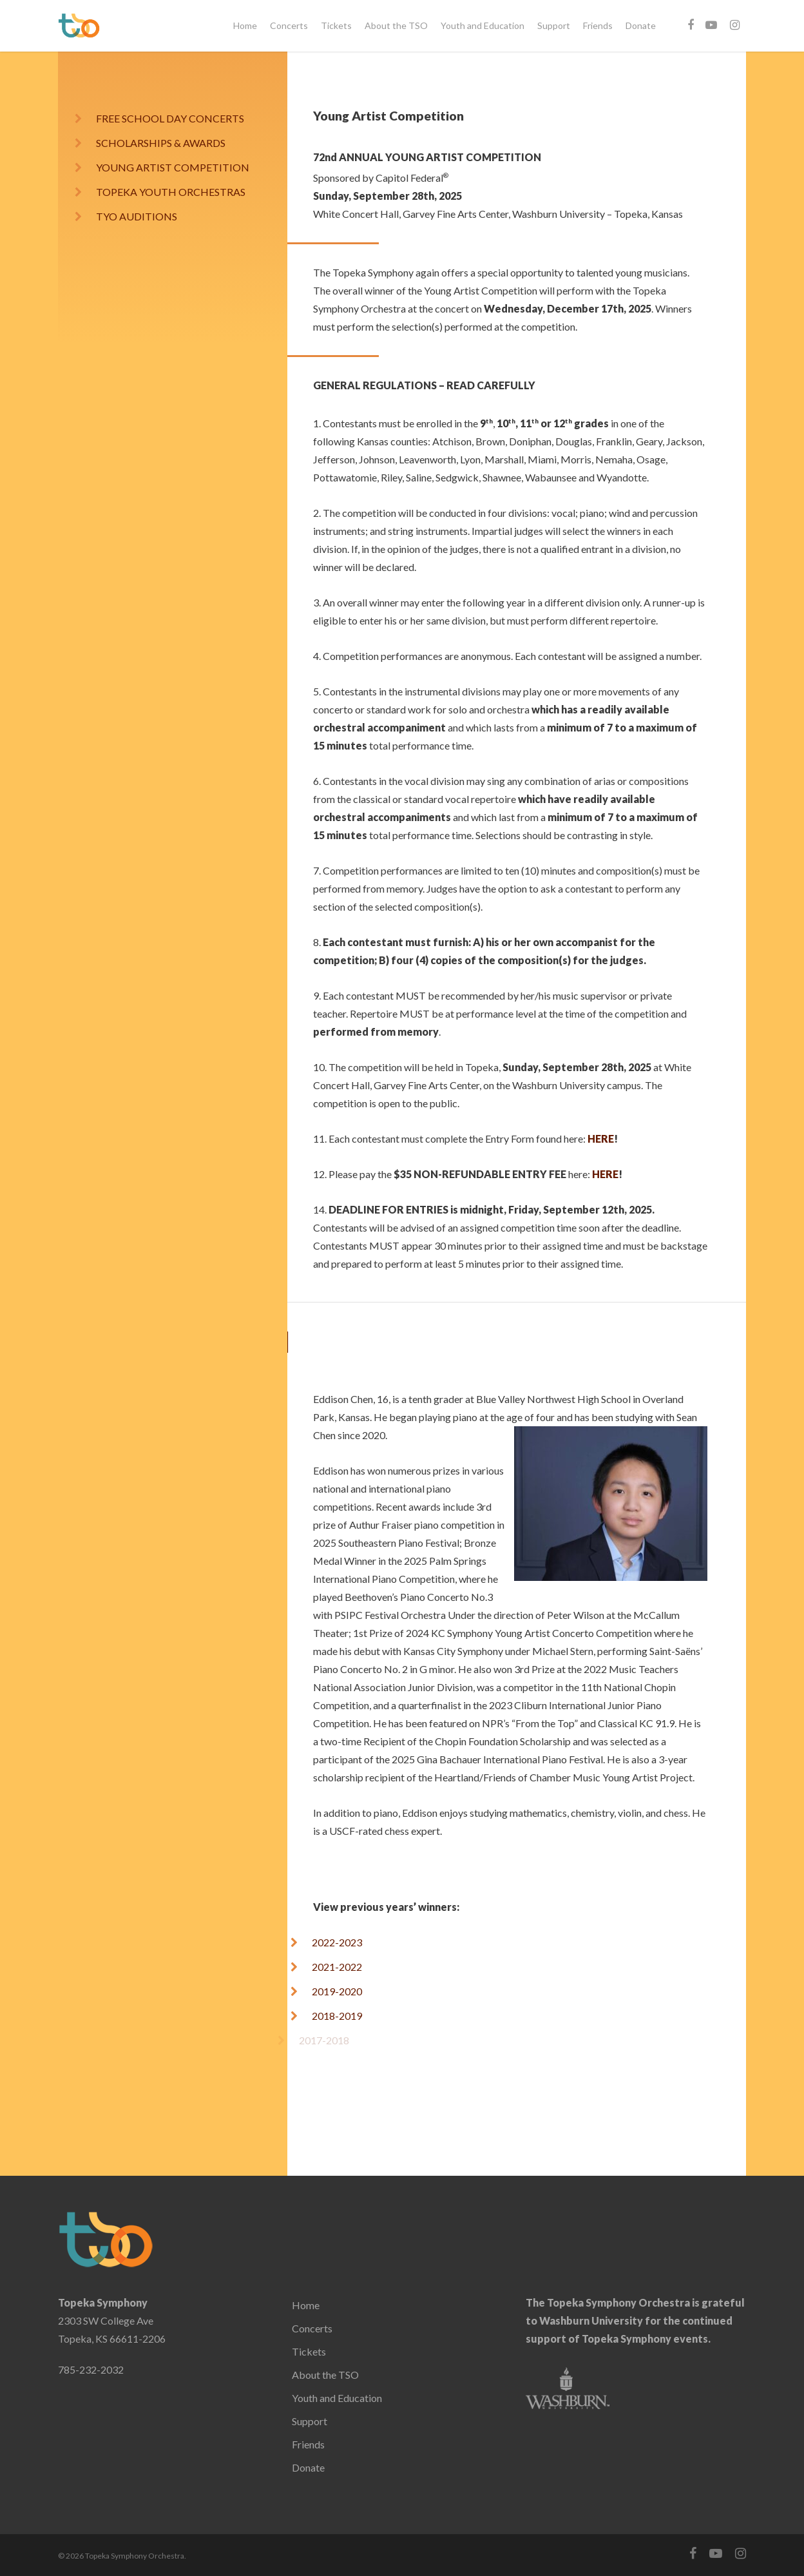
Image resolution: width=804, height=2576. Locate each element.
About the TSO (396, 25)
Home (245, 25)
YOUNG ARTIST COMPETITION (172, 167)
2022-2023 (337, 1942)
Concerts (289, 25)
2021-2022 (329, 1967)
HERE (601, 1138)
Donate (641, 25)
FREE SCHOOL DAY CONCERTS (170, 118)
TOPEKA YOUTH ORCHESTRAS (161, 192)
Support (553, 25)
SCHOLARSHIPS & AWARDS (160, 143)
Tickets (336, 25)
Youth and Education (482, 25)
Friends (598, 25)
